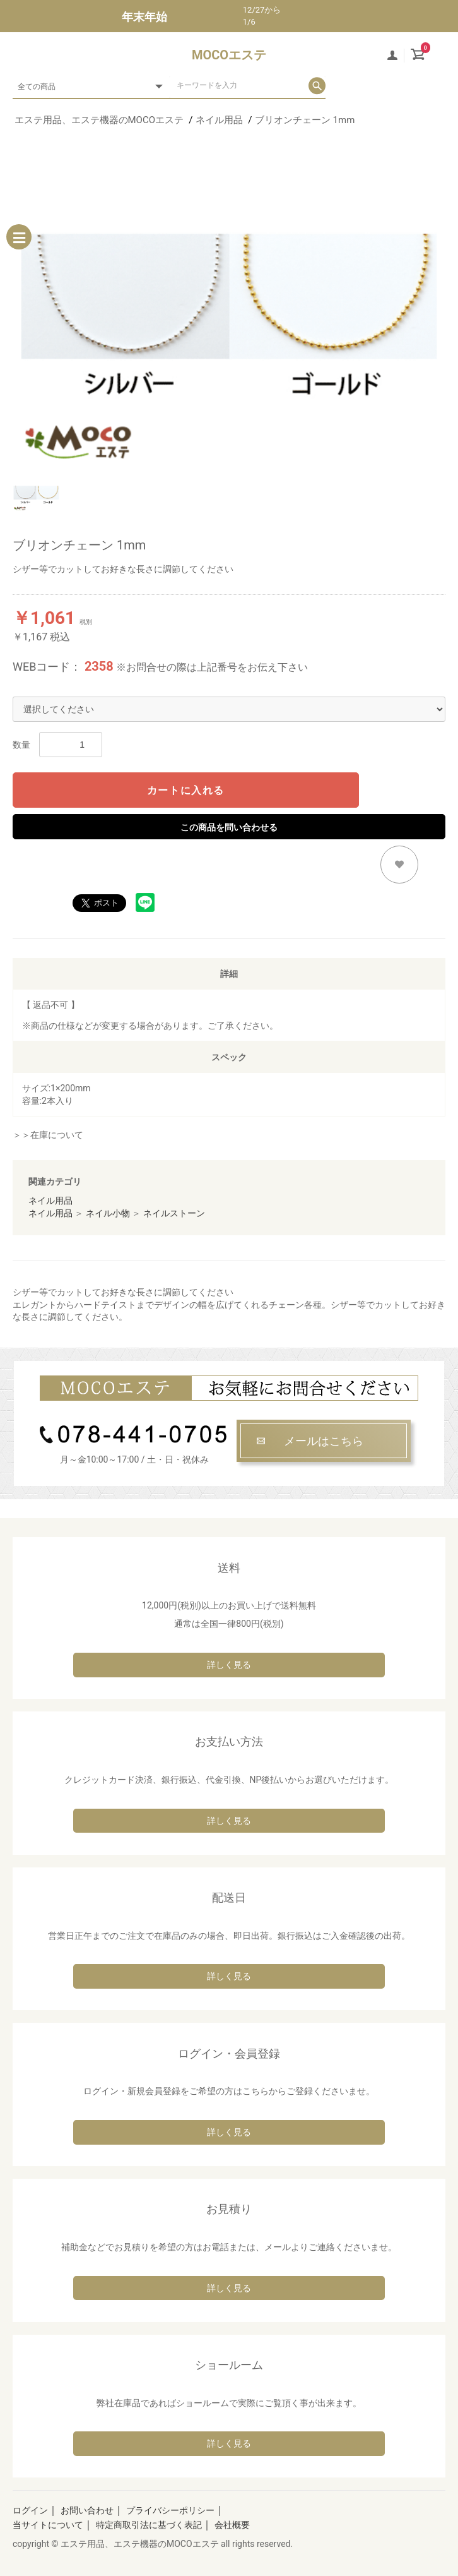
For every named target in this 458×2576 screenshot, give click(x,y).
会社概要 (232, 2525)
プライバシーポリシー (170, 2510)
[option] (229, 307)
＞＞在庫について (48, 1135)
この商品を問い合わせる (229, 827)
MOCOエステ (229, 55)
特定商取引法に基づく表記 (149, 2525)
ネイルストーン (174, 1213)
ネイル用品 (50, 1200)
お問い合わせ (87, 2510)
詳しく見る (229, 1665)
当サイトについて (48, 2525)
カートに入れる (186, 790)
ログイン (30, 2510)
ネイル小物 (108, 1213)
